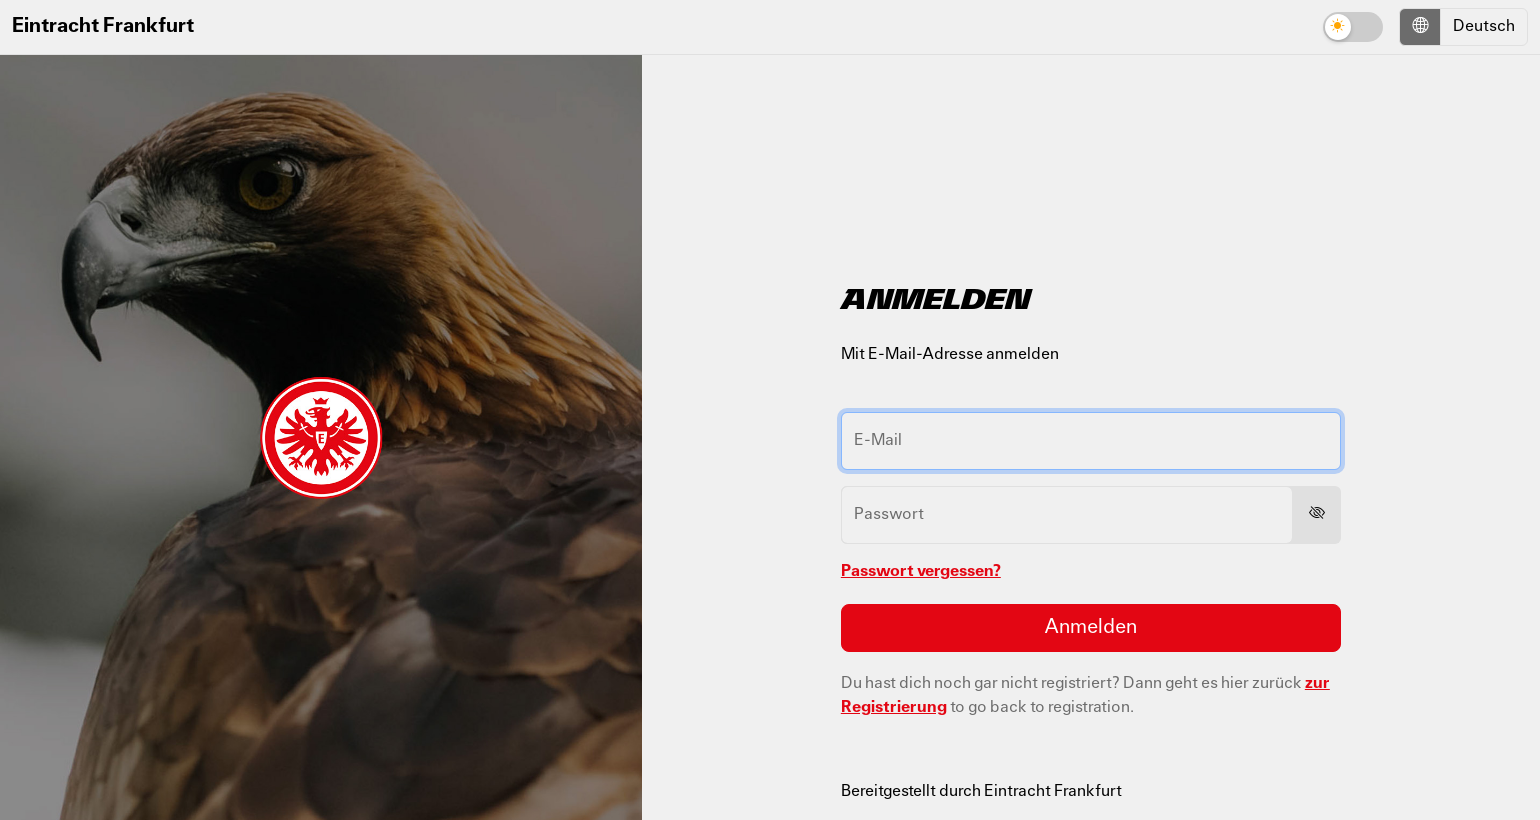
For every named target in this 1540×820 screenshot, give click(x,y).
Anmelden (1090, 628)
